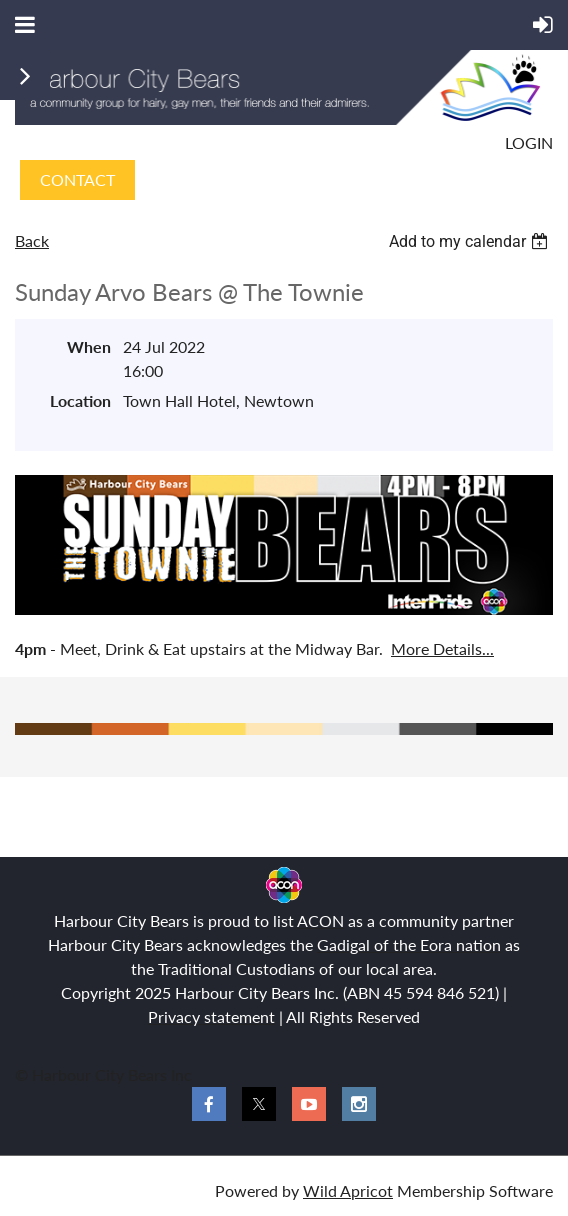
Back (32, 240)
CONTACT (77, 179)
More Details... (442, 648)
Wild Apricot (348, 1190)
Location (80, 400)
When (89, 346)
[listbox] (471, 241)
